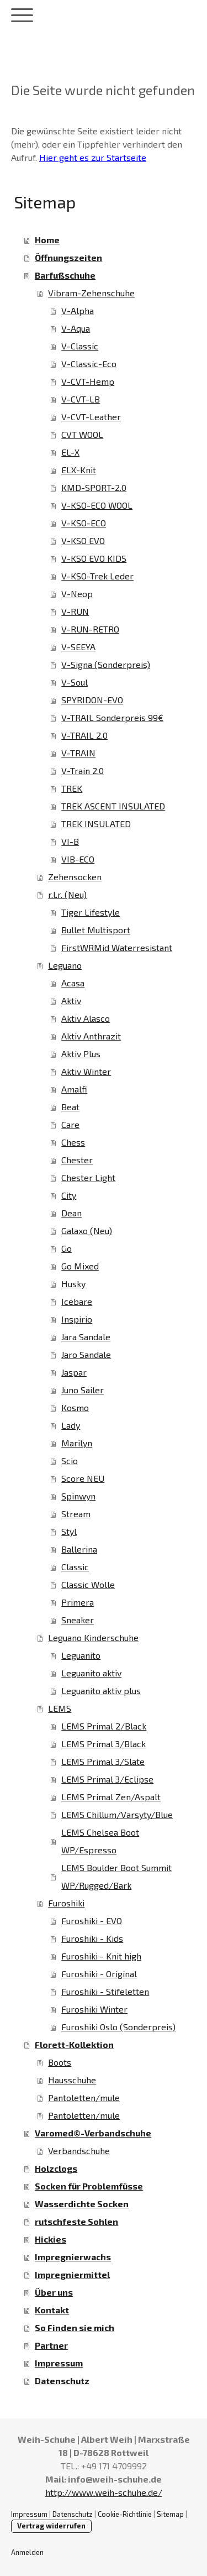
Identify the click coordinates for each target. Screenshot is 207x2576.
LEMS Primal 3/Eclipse (107, 1779)
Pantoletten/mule (84, 2097)
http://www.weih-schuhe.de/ (103, 2492)
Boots (59, 2062)
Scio (69, 1460)
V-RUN (75, 611)
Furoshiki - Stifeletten (105, 1991)
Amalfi (74, 1089)
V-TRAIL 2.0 (84, 735)
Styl (69, 1531)
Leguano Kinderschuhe (93, 1637)
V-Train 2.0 (82, 770)
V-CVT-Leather (91, 416)
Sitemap (170, 2514)
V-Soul (74, 682)
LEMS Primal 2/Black (103, 1726)
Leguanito (80, 1655)
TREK (71, 788)
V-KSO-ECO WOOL (96, 505)
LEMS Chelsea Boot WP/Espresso (100, 1841)
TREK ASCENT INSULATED (113, 806)
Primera (77, 1602)
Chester (77, 1159)
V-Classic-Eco (88, 363)
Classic (75, 1566)
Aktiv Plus (80, 1053)
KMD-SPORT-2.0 (93, 487)
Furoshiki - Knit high (101, 1956)
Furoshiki (66, 1903)
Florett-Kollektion (74, 2044)
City (68, 1195)
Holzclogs (56, 2168)
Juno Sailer (82, 1389)
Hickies (50, 2239)
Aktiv (71, 1000)
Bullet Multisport (95, 929)
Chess (73, 1142)
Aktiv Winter (86, 1071)
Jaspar (74, 1372)
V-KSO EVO (83, 540)
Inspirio (76, 1319)
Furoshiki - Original (99, 1973)
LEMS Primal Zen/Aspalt (111, 1796)
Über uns (54, 2292)
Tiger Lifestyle (90, 912)
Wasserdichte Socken (82, 2203)
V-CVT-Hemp (87, 381)
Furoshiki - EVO (91, 1920)
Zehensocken (75, 876)
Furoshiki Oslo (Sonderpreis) (118, 2026)
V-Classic (79, 346)
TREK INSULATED (96, 823)
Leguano (65, 965)
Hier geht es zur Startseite (92, 157)
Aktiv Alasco (85, 1018)
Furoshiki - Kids (92, 1938)
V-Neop (77, 593)
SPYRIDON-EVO (92, 699)
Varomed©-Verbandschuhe (93, 2133)
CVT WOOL (82, 434)
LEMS (59, 1708)
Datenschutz (62, 2380)
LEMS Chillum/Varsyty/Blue (117, 1814)
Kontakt (52, 2310)
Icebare (76, 1301)
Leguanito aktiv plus (101, 1690)
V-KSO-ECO (83, 523)
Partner (51, 2345)
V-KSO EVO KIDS (93, 558)
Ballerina (79, 1549)
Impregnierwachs (73, 2256)
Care (70, 1124)
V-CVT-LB (80, 399)
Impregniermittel (72, 2274)
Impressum (59, 2363)
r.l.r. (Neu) (67, 894)
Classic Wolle (88, 1584)
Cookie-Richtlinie (125, 2514)
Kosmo (75, 1407)
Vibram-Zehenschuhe (91, 293)
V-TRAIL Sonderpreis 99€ (112, 717)
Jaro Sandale (86, 1354)
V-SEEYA (78, 646)
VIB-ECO (77, 859)
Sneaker (77, 1619)
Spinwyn (78, 1496)
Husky (73, 1283)
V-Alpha (77, 310)
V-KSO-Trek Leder (97, 576)
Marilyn (76, 1443)
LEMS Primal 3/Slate (103, 1761)
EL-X (70, 452)
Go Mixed (80, 1266)
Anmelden (27, 2552)
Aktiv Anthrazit (91, 1036)
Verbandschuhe (79, 2150)
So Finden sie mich (74, 2327)
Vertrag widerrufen (51, 2525)
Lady (70, 1425)
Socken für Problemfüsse (89, 2186)
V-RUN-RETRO (90, 629)
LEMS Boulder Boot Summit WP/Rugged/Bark (116, 1876)
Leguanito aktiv (91, 1673)
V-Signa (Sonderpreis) (105, 664)
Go (66, 1248)
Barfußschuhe (65, 275)
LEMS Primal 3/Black (103, 1743)
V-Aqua (75, 328)
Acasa (72, 983)
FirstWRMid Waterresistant (116, 947)
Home (47, 239)
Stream (76, 1513)
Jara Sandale (85, 1336)
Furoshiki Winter (94, 2009)
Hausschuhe (72, 2080)
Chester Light (88, 1177)
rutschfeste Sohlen (76, 2221)
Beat (70, 1106)
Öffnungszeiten (68, 257)
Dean (71, 1213)
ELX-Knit (78, 469)
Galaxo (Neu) (86, 1230)
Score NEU (82, 1478)
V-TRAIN (78, 753)
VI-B (70, 841)
